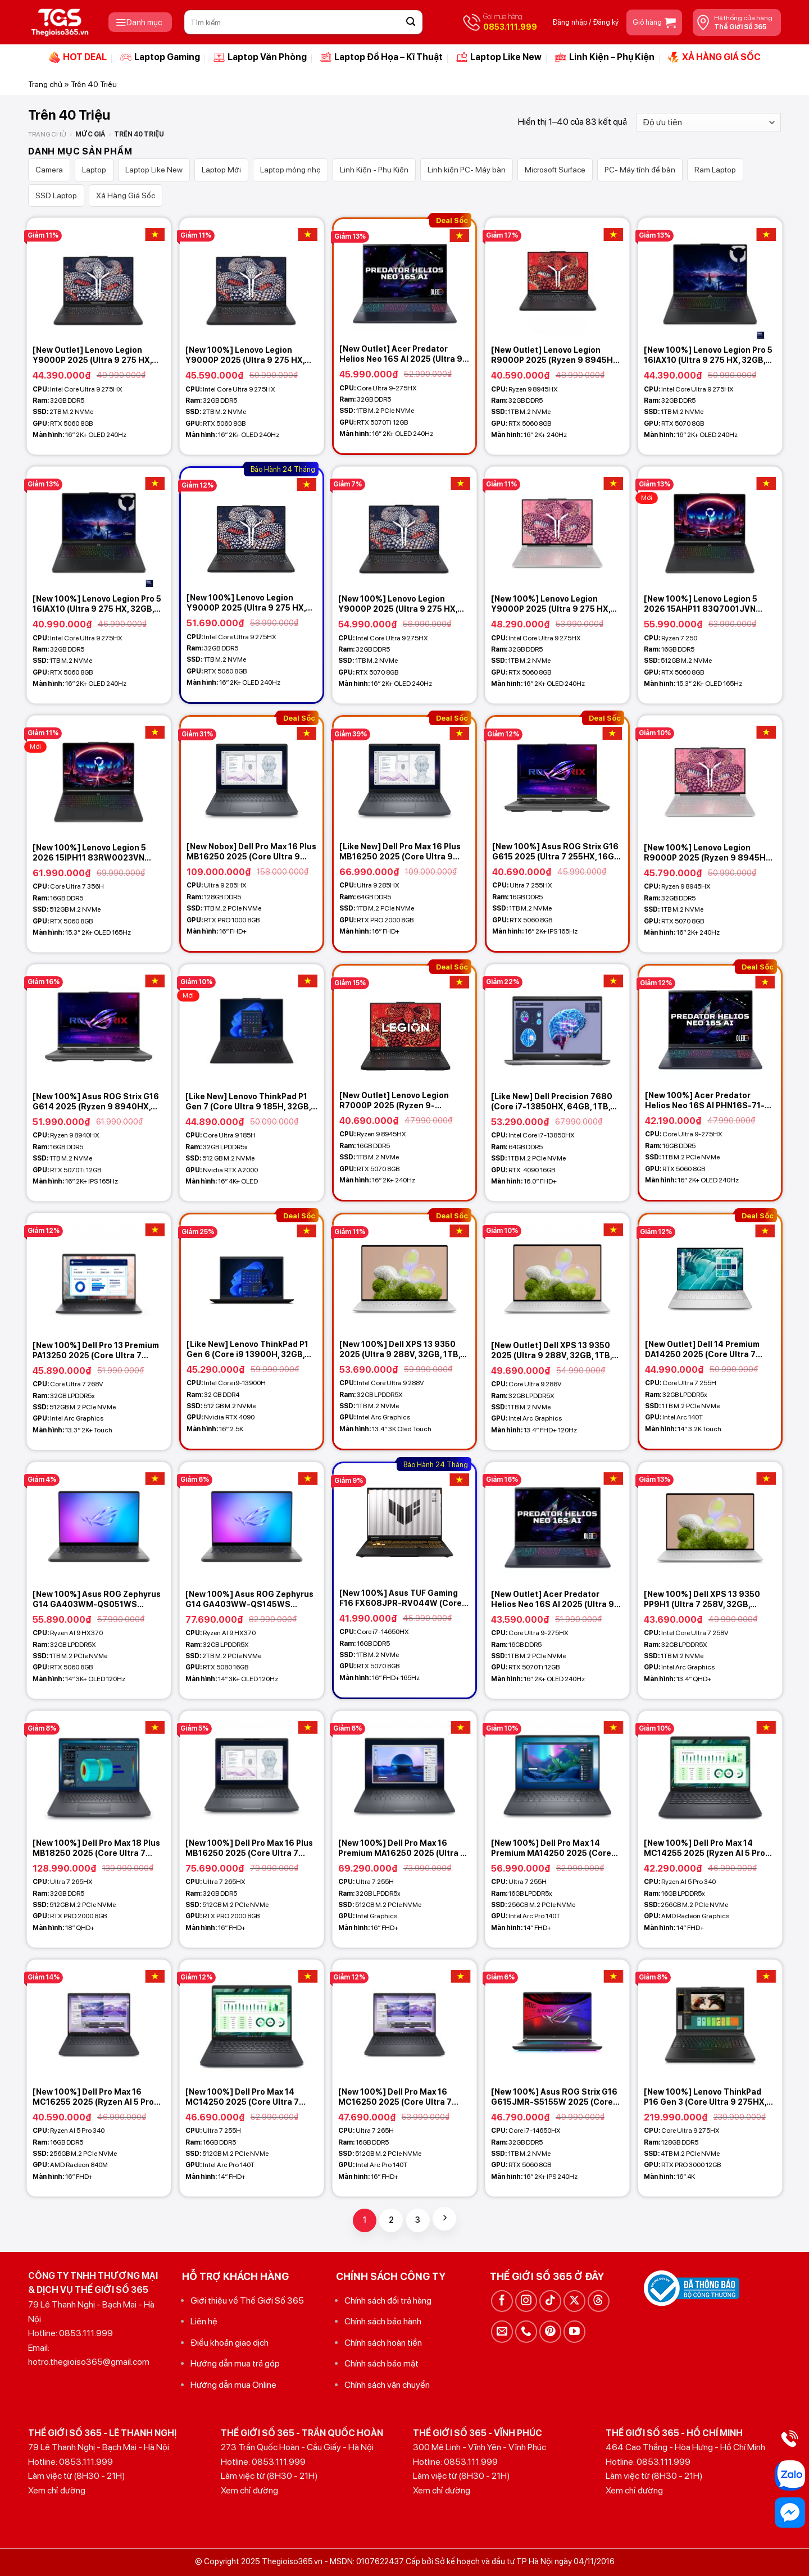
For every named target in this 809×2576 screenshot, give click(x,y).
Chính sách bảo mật (381, 2363)
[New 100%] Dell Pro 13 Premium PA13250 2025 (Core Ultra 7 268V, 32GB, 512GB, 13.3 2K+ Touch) (96, 1350)
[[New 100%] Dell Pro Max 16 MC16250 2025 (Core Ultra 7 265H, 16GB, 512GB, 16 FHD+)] (404, 2020)
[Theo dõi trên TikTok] (550, 2301)
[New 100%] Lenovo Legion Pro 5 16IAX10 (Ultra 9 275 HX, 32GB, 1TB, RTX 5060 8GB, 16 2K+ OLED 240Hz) (97, 604)
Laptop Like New (499, 57)
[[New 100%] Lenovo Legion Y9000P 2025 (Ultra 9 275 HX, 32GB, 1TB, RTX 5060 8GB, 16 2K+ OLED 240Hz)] (252, 527)
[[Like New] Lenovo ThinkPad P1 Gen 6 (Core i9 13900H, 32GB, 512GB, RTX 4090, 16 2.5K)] (252, 1273)
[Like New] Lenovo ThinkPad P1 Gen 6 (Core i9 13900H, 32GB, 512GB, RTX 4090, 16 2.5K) (247, 1349)
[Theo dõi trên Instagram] (526, 2301)
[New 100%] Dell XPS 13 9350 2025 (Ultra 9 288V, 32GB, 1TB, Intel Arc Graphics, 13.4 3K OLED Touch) (402, 1349)
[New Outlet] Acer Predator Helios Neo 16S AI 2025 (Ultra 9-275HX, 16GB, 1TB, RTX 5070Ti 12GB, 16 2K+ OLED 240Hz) (554, 1599)
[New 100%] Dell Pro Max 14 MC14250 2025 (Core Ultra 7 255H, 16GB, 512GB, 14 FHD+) (242, 2097)
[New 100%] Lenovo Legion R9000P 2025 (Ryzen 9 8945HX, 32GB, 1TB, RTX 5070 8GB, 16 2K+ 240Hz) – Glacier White (710, 853)
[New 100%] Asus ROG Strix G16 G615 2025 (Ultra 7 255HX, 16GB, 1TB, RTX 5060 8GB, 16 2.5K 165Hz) (556, 852)
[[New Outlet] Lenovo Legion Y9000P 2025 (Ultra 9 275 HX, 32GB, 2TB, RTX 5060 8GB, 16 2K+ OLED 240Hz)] (99, 278)
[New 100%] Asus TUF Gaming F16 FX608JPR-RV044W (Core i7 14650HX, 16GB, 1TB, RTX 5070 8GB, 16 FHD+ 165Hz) (400, 1598)
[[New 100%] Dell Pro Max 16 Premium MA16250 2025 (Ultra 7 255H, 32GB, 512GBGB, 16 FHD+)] (404, 1771)
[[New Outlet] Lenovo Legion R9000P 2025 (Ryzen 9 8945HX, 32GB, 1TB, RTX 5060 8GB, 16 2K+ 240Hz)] (557, 278)
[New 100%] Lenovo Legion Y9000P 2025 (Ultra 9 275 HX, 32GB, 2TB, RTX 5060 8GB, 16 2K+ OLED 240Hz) (244, 355)
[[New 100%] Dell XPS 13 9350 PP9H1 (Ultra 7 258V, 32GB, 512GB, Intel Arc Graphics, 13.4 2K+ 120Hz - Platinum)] (710, 1522)
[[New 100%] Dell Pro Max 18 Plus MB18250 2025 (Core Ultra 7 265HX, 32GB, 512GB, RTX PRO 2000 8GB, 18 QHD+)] (99, 1771)
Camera (49, 169)
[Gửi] (410, 22)
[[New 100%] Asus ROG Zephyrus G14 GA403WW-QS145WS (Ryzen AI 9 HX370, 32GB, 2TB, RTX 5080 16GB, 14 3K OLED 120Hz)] (251, 1522)
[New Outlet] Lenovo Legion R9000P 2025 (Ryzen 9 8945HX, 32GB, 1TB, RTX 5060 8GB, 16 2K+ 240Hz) (557, 355)
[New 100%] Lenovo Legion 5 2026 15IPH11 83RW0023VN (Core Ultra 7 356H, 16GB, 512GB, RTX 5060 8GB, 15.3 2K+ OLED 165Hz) (97, 853)
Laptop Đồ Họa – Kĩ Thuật (381, 57)
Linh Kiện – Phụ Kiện (605, 57)
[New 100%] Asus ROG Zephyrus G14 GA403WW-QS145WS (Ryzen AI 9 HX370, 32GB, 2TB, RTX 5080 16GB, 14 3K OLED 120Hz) (249, 1599)
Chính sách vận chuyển (387, 2384)
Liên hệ (203, 2321)
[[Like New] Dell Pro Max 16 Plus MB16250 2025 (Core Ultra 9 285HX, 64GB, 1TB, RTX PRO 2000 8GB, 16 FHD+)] (404, 776)
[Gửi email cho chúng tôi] (502, 2331)
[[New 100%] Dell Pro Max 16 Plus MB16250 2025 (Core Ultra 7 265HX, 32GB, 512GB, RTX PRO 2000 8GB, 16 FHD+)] (251, 1771)
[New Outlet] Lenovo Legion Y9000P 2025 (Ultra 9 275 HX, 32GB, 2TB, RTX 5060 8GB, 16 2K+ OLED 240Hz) (92, 355)
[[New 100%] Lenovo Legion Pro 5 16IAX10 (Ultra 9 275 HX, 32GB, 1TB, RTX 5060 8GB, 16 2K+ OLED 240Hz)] (99, 527)
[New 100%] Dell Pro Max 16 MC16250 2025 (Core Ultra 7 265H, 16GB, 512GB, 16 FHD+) (395, 2097)
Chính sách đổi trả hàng (387, 2300)
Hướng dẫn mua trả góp (235, 2363)
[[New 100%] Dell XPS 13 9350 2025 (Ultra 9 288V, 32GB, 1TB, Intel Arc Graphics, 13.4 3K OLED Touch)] (404, 1273)
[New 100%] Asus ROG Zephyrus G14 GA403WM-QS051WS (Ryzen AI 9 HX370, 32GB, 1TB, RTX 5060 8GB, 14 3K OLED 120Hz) (97, 1599)
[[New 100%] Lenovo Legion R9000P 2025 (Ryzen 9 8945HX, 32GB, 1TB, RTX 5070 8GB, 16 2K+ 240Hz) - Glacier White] (710, 776)
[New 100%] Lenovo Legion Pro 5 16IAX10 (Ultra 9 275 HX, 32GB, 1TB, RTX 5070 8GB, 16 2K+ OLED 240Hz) (708, 355)
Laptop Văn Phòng (260, 57)
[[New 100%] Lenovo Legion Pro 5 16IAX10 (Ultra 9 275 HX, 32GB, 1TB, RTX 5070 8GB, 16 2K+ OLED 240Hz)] (710, 278)
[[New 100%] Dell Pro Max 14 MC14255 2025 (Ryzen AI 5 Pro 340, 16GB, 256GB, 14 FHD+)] (710, 1771)
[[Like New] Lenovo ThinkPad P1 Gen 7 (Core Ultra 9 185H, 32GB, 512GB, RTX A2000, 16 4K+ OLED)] (251, 1025)
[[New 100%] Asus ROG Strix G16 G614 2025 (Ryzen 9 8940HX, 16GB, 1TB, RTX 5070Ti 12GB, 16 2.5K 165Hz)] (99, 1025)
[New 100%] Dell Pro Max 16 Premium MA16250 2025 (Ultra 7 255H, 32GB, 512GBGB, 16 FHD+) (401, 1848)
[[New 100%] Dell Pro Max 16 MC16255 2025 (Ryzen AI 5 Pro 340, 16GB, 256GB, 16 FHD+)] (99, 2020)
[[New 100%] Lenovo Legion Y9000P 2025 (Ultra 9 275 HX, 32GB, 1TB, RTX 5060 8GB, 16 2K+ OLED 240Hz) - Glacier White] (557, 527)
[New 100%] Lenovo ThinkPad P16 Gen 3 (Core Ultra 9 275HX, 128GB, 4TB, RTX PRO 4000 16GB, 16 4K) (705, 2097)
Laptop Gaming (160, 57)
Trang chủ (45, 84)
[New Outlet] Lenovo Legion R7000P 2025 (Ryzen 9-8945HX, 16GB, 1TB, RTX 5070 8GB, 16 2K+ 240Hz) (399, 1100)
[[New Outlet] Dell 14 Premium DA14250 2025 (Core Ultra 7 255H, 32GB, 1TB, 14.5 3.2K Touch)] (710, 1273)
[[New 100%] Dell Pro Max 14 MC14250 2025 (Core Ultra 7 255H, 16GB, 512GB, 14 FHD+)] (251, 2020)
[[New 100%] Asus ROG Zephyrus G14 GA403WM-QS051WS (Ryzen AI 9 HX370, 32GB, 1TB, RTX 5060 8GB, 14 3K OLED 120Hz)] (99, 1522)
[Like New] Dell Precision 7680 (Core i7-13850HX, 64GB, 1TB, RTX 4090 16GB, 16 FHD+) (551, 1102)
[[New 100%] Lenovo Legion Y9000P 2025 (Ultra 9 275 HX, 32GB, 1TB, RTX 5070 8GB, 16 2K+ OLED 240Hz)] (404, 527)
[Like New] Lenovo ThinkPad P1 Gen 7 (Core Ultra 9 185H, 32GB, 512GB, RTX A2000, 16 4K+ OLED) (250, 1102)
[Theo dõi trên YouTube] (574, 2331)
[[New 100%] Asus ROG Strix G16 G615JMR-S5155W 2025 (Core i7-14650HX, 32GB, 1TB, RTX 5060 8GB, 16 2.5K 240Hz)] (557, 2020)
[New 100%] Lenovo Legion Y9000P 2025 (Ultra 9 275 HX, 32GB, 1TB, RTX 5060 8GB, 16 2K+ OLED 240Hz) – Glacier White (557, 604)
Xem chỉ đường (56, 2490)
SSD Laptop (56, 195)
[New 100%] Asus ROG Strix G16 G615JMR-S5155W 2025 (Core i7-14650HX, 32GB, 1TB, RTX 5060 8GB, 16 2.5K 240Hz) (554, 2097)
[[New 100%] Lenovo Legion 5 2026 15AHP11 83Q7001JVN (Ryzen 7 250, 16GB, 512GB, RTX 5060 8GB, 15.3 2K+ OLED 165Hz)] (710, 527)
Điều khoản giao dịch (229, 2342)
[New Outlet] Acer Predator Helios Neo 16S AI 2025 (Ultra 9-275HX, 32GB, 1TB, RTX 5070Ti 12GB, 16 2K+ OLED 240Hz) (402, 354)
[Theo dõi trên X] (574, 2301)
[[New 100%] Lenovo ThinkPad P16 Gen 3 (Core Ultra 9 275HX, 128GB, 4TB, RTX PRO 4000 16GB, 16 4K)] (710, 2020)
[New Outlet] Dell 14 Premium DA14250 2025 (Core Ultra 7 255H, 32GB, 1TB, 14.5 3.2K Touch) (702, 1349)
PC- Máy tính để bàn (640, 169)
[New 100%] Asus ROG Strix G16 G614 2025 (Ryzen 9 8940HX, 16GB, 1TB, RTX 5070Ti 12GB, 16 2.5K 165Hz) (96, 1102)
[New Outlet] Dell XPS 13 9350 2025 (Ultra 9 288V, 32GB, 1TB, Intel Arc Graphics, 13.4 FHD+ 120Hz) (551, 1350)
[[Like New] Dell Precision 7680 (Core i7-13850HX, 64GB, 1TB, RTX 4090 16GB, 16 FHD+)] (557, 1025)
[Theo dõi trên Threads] (599, 2301)
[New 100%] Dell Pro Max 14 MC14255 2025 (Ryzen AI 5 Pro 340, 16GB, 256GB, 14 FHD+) (704, 1848)
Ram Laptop (715, 169)
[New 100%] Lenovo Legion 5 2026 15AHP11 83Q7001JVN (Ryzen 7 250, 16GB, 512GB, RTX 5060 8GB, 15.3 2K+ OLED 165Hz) (708, 604)
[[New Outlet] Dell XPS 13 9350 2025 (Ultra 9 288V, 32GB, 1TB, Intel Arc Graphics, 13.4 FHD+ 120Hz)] (557, 1274)
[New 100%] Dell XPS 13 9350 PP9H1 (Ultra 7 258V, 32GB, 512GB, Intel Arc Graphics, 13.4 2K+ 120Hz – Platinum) (704, 1599)
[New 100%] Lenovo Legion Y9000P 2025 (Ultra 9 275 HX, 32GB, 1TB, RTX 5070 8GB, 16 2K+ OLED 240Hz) (404, 604)
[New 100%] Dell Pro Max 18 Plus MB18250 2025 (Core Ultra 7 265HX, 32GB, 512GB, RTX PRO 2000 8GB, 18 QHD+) (96, 1848)
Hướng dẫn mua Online (233, 2384)
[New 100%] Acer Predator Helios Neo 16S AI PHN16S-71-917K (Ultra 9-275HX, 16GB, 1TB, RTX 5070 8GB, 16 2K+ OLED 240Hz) (708, 1100)
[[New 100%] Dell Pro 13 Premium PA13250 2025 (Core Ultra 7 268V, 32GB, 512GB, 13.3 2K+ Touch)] (99, 1274)
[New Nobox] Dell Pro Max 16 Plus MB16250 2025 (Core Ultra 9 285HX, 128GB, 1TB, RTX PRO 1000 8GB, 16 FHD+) (251, 852)
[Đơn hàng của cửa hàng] (708, 122)
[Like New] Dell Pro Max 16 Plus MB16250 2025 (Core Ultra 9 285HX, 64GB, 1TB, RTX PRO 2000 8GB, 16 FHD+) (400, 852)
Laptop (94, 169)
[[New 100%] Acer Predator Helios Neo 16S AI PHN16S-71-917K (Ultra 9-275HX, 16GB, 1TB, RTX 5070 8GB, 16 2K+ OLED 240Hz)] (710, 1025)
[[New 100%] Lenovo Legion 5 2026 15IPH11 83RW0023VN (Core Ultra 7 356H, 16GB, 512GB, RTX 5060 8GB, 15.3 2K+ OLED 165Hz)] (99, 776)
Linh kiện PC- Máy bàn (467, 169)
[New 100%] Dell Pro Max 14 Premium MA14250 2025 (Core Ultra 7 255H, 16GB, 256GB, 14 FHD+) (551, 1848)
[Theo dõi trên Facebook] (502, 2301)
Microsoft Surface (555, 169)
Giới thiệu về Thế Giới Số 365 (247, 2300)
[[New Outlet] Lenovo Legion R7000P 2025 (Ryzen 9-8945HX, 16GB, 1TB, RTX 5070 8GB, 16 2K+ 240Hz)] (404, 1025)
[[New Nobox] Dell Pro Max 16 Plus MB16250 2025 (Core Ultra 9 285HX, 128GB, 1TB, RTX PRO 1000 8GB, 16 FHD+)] (252, 776)
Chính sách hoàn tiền (383, 2342)
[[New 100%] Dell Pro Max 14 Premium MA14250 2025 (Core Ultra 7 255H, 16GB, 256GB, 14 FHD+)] (557, 1771)
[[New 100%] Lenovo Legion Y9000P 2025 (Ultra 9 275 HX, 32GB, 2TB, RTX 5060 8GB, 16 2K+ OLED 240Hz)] (251, 278)
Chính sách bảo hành (382, 2321)
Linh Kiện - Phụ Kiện (374, 169)
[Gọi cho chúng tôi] (526, 2331)
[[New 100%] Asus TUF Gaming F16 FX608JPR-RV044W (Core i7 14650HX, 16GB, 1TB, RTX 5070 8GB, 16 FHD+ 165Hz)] (404, 1522)
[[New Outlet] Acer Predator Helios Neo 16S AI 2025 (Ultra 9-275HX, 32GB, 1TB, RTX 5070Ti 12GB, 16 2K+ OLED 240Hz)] (404, 278)
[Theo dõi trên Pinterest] (550, 2331)
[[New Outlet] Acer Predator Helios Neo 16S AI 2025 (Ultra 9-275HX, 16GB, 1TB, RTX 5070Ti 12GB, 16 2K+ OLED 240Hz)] (557, 1522)
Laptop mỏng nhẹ (290, 169)
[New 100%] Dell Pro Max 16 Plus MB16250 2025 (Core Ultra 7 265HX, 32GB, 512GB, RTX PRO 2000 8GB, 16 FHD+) (249, 1848)
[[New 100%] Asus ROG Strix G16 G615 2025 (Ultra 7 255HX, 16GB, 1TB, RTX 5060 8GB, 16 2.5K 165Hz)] (557, 776)
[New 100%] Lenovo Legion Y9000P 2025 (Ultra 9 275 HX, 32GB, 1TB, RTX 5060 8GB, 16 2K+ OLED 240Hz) (246, 603)
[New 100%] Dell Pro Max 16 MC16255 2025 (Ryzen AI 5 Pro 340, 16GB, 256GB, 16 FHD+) (93, 2097)
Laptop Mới (221, 169)
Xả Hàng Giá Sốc (125, 195)
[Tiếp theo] (444, 2219)
